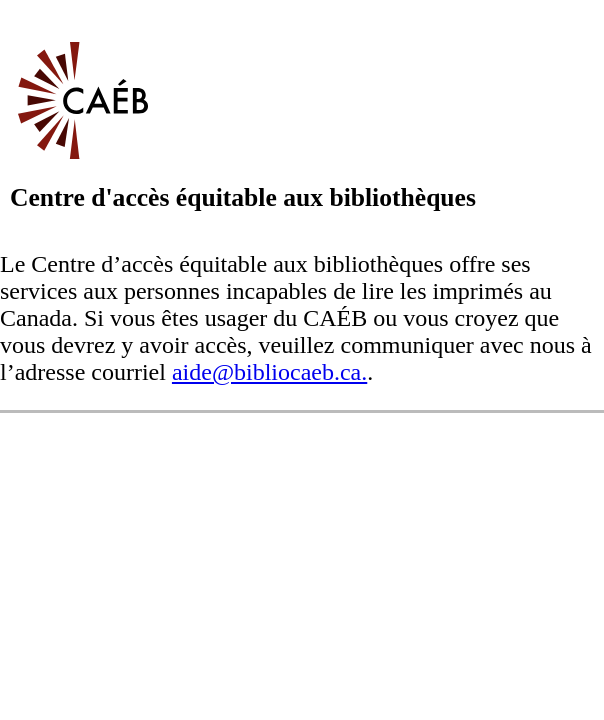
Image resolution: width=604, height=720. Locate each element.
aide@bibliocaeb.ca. (269, 372)
